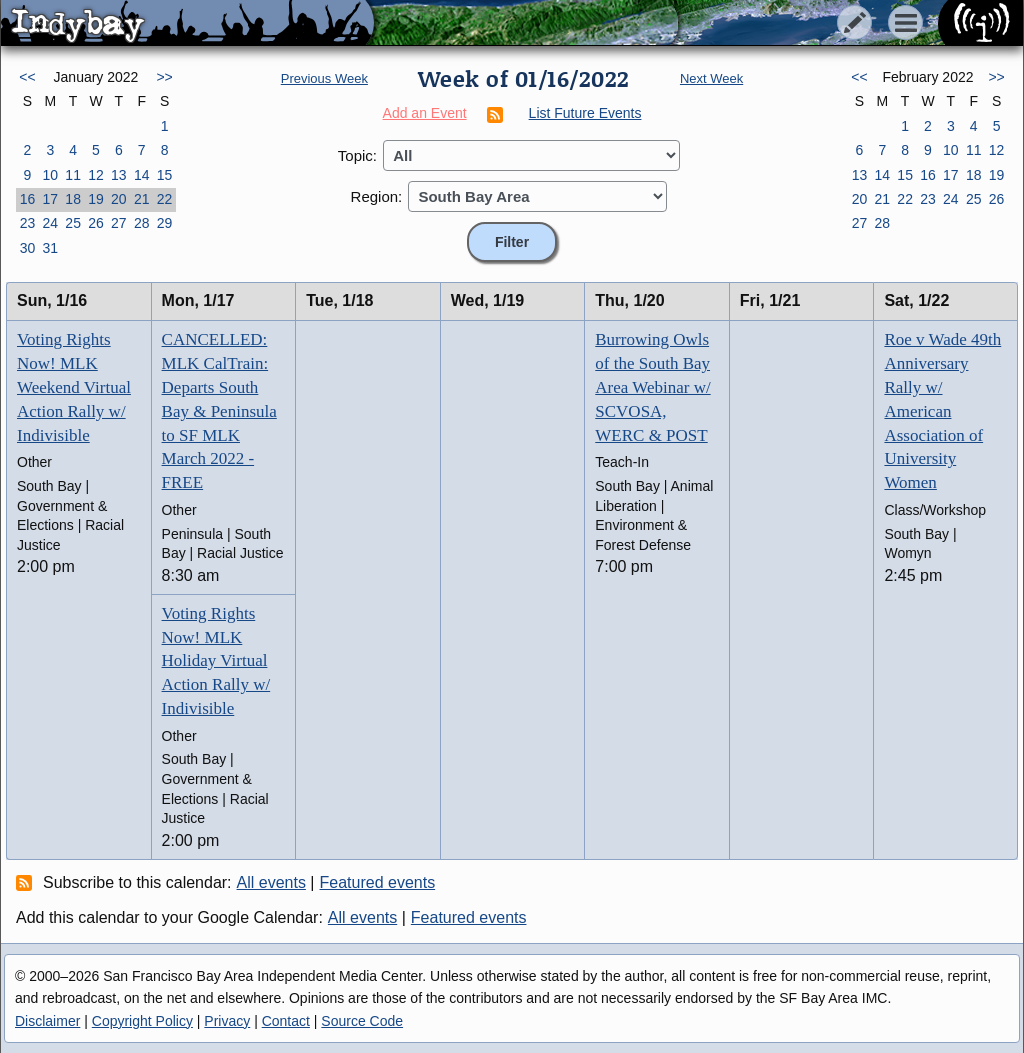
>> (164, 77)
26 (96, 223)
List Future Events (585, 113)
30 (28, 248)
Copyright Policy (142, 1021)
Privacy (227, 1021)
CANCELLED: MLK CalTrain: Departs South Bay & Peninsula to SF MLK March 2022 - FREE (219, 411)
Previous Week (324, 78)
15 (165, 175)
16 (28, 199)
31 (50, 248)
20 (119, 199)
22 (165, 199)
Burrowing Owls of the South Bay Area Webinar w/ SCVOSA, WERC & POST (652, 387)
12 (96, 175)
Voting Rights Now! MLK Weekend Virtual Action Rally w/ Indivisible (74, 387)
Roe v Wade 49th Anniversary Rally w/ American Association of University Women (942, 411)
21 (142, 199)
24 (50, 223)
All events (271, 882)
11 (73, 175)
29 (165, 223)
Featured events (378, 882)
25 (73, 223)
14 (142, 175)
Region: (377, 196)
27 (119, 223)
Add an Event (425, 113)
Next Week (711, 78)
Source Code (362, 1021)
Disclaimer (47, 1021)
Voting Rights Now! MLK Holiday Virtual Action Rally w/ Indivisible (216, 661)
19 (96, 199)
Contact (286, 1021)
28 (142, 223)
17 (50, 199)
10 (50, 175)
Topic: (357, 155)
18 (73, 199)
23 (28, 223)
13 (119, 175)
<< (27, 77)
